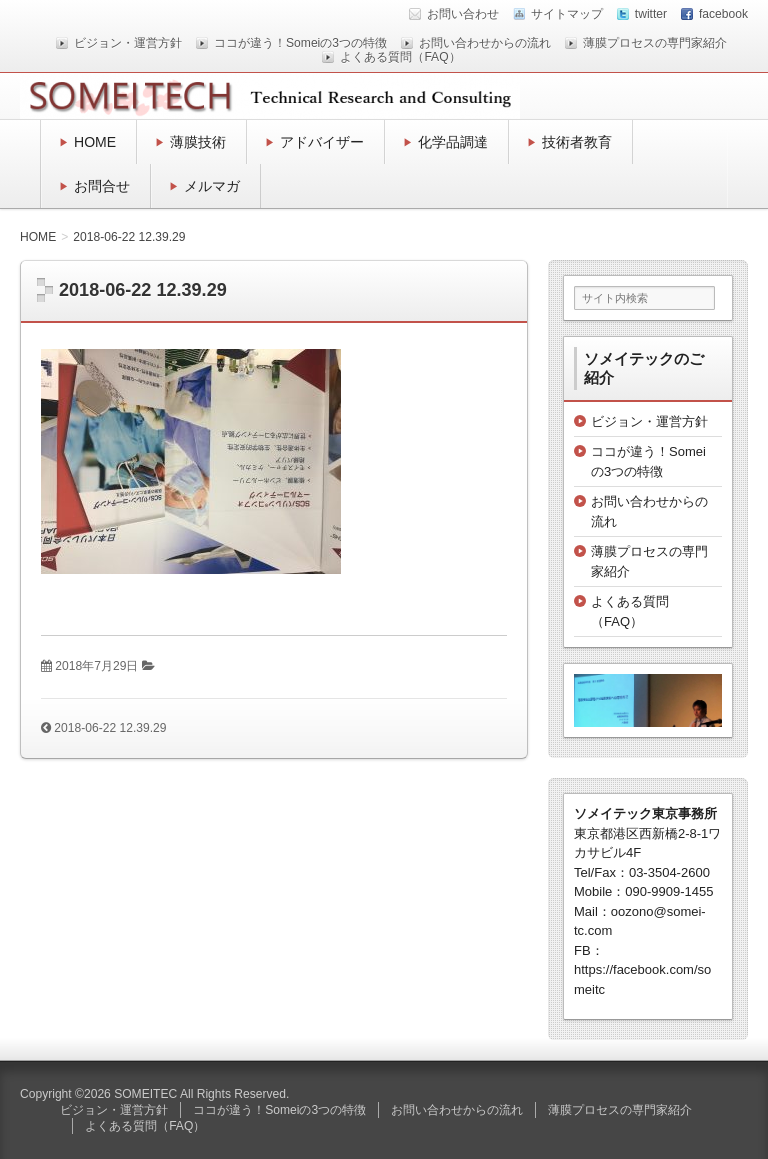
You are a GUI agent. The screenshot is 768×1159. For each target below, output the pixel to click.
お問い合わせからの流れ (485, 43)
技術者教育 (577, 142)
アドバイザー (322, 142)
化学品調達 (453, 142)
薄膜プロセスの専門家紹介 (655, 43)
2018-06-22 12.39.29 (110, 728)
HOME (95, 142)
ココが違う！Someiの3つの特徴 (300, 43)
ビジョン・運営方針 (128, 43)
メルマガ (212, 186)
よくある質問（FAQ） (400, 57)
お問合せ (102, 186)
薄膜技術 (198, 142)
